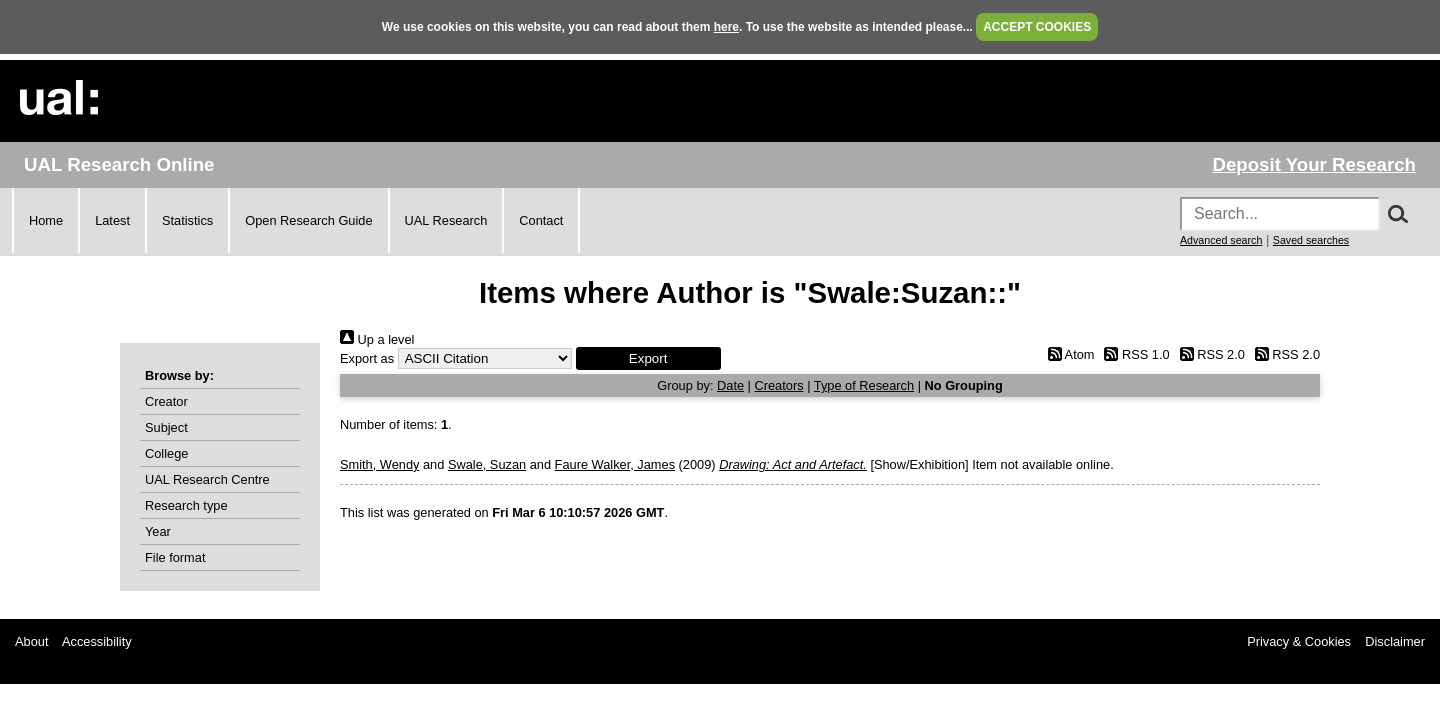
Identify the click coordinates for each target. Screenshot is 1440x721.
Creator (166, 401)
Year (158, 531)
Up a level (377, 339)
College (166, 453)
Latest (112, 220)
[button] (648, 358)
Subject (166, 427)
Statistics (187, 220)
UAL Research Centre (207, 479)
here (726, 27)
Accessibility (97, 641)
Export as (367, 358)
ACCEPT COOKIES (1037, 27)
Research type (186, 505)
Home (46, 220)
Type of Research (864, 385)
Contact (541, 220)
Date (730, 385)
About (31, 641)
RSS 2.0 (1209, 354)
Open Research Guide (308, 220)
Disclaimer (1395, 641)
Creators (779, 385)
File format (175, 557)
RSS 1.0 (1134, 354)
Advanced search (1221, 240)
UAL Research (446, 220)
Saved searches (1311, 240)
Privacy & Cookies (1299, 641)
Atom (1067, 354)
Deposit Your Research (1314, 164)
